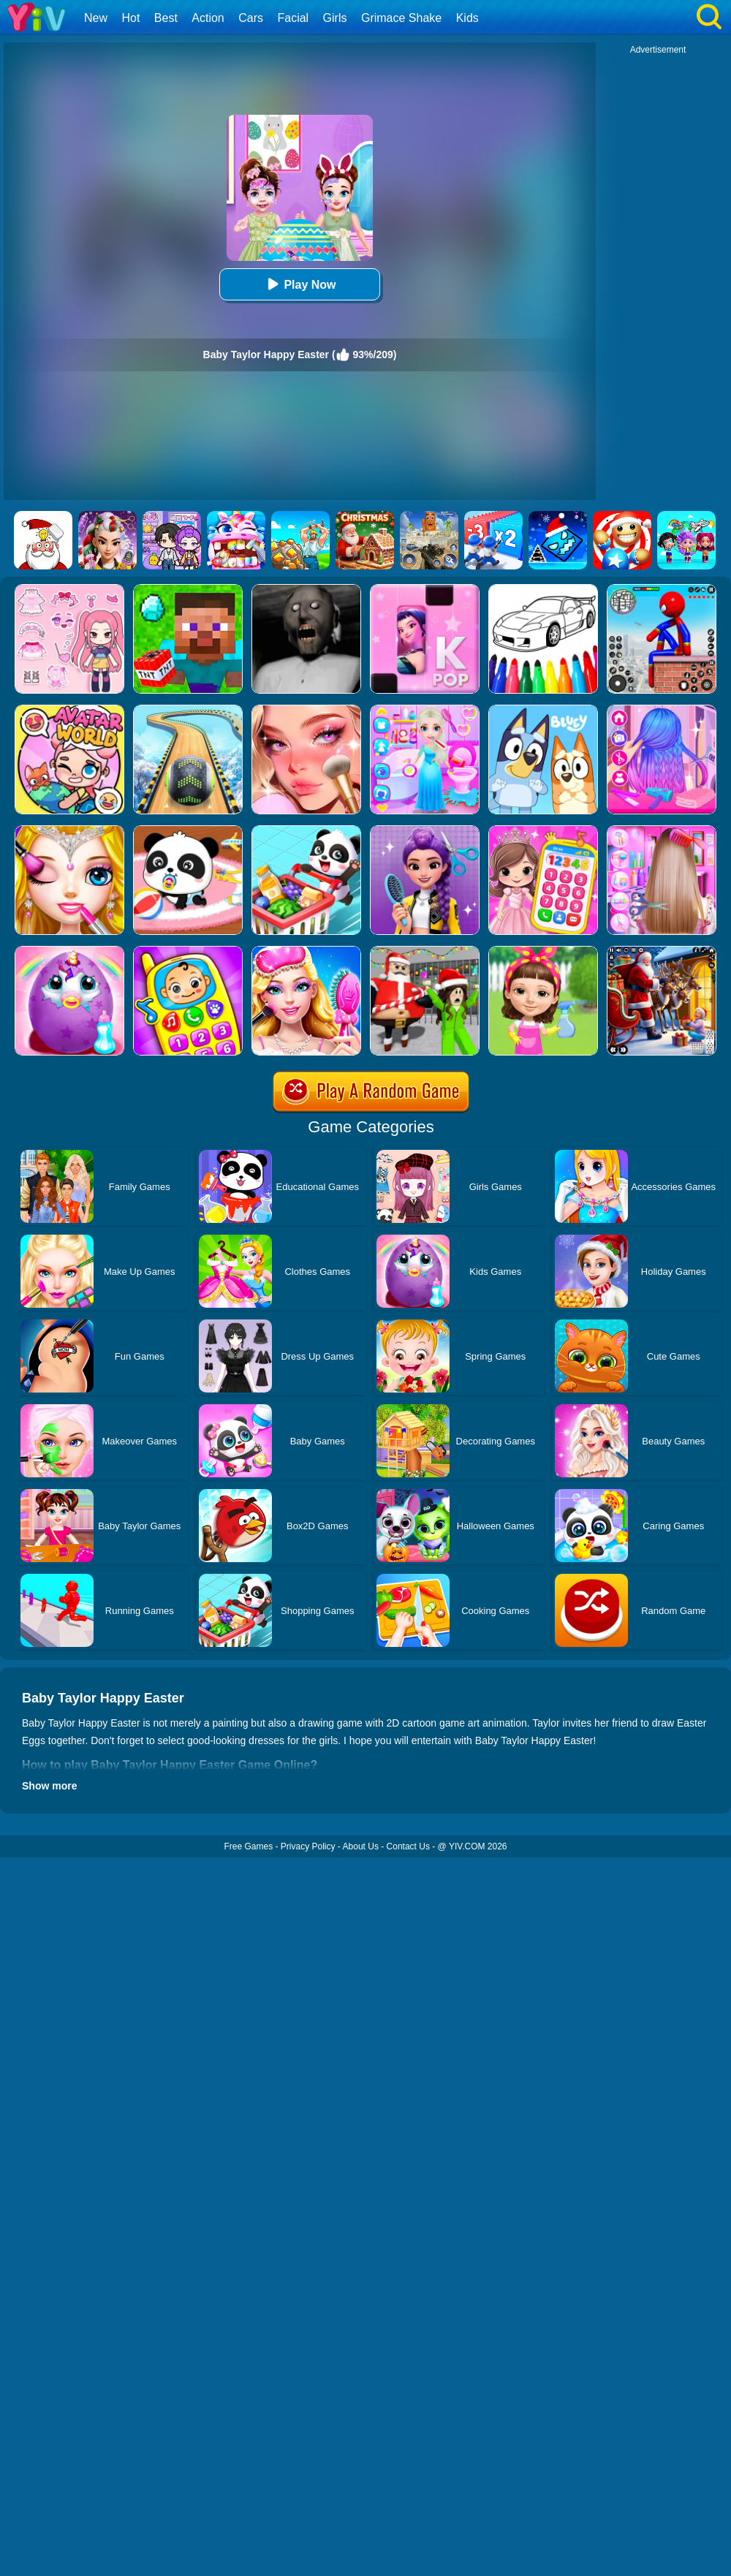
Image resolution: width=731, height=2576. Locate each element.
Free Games (248, 1846)
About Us (361, 1846)
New (95, 18)
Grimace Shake (401, 18)
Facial (292, 18)
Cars (250, 18)
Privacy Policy (308, 1846)
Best (166, 18)
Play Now (299, 284)
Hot (130, 18)
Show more (49, 1786)
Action (208, 18)
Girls (335, 18)
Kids (467, 18)
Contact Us (408, 1846)
